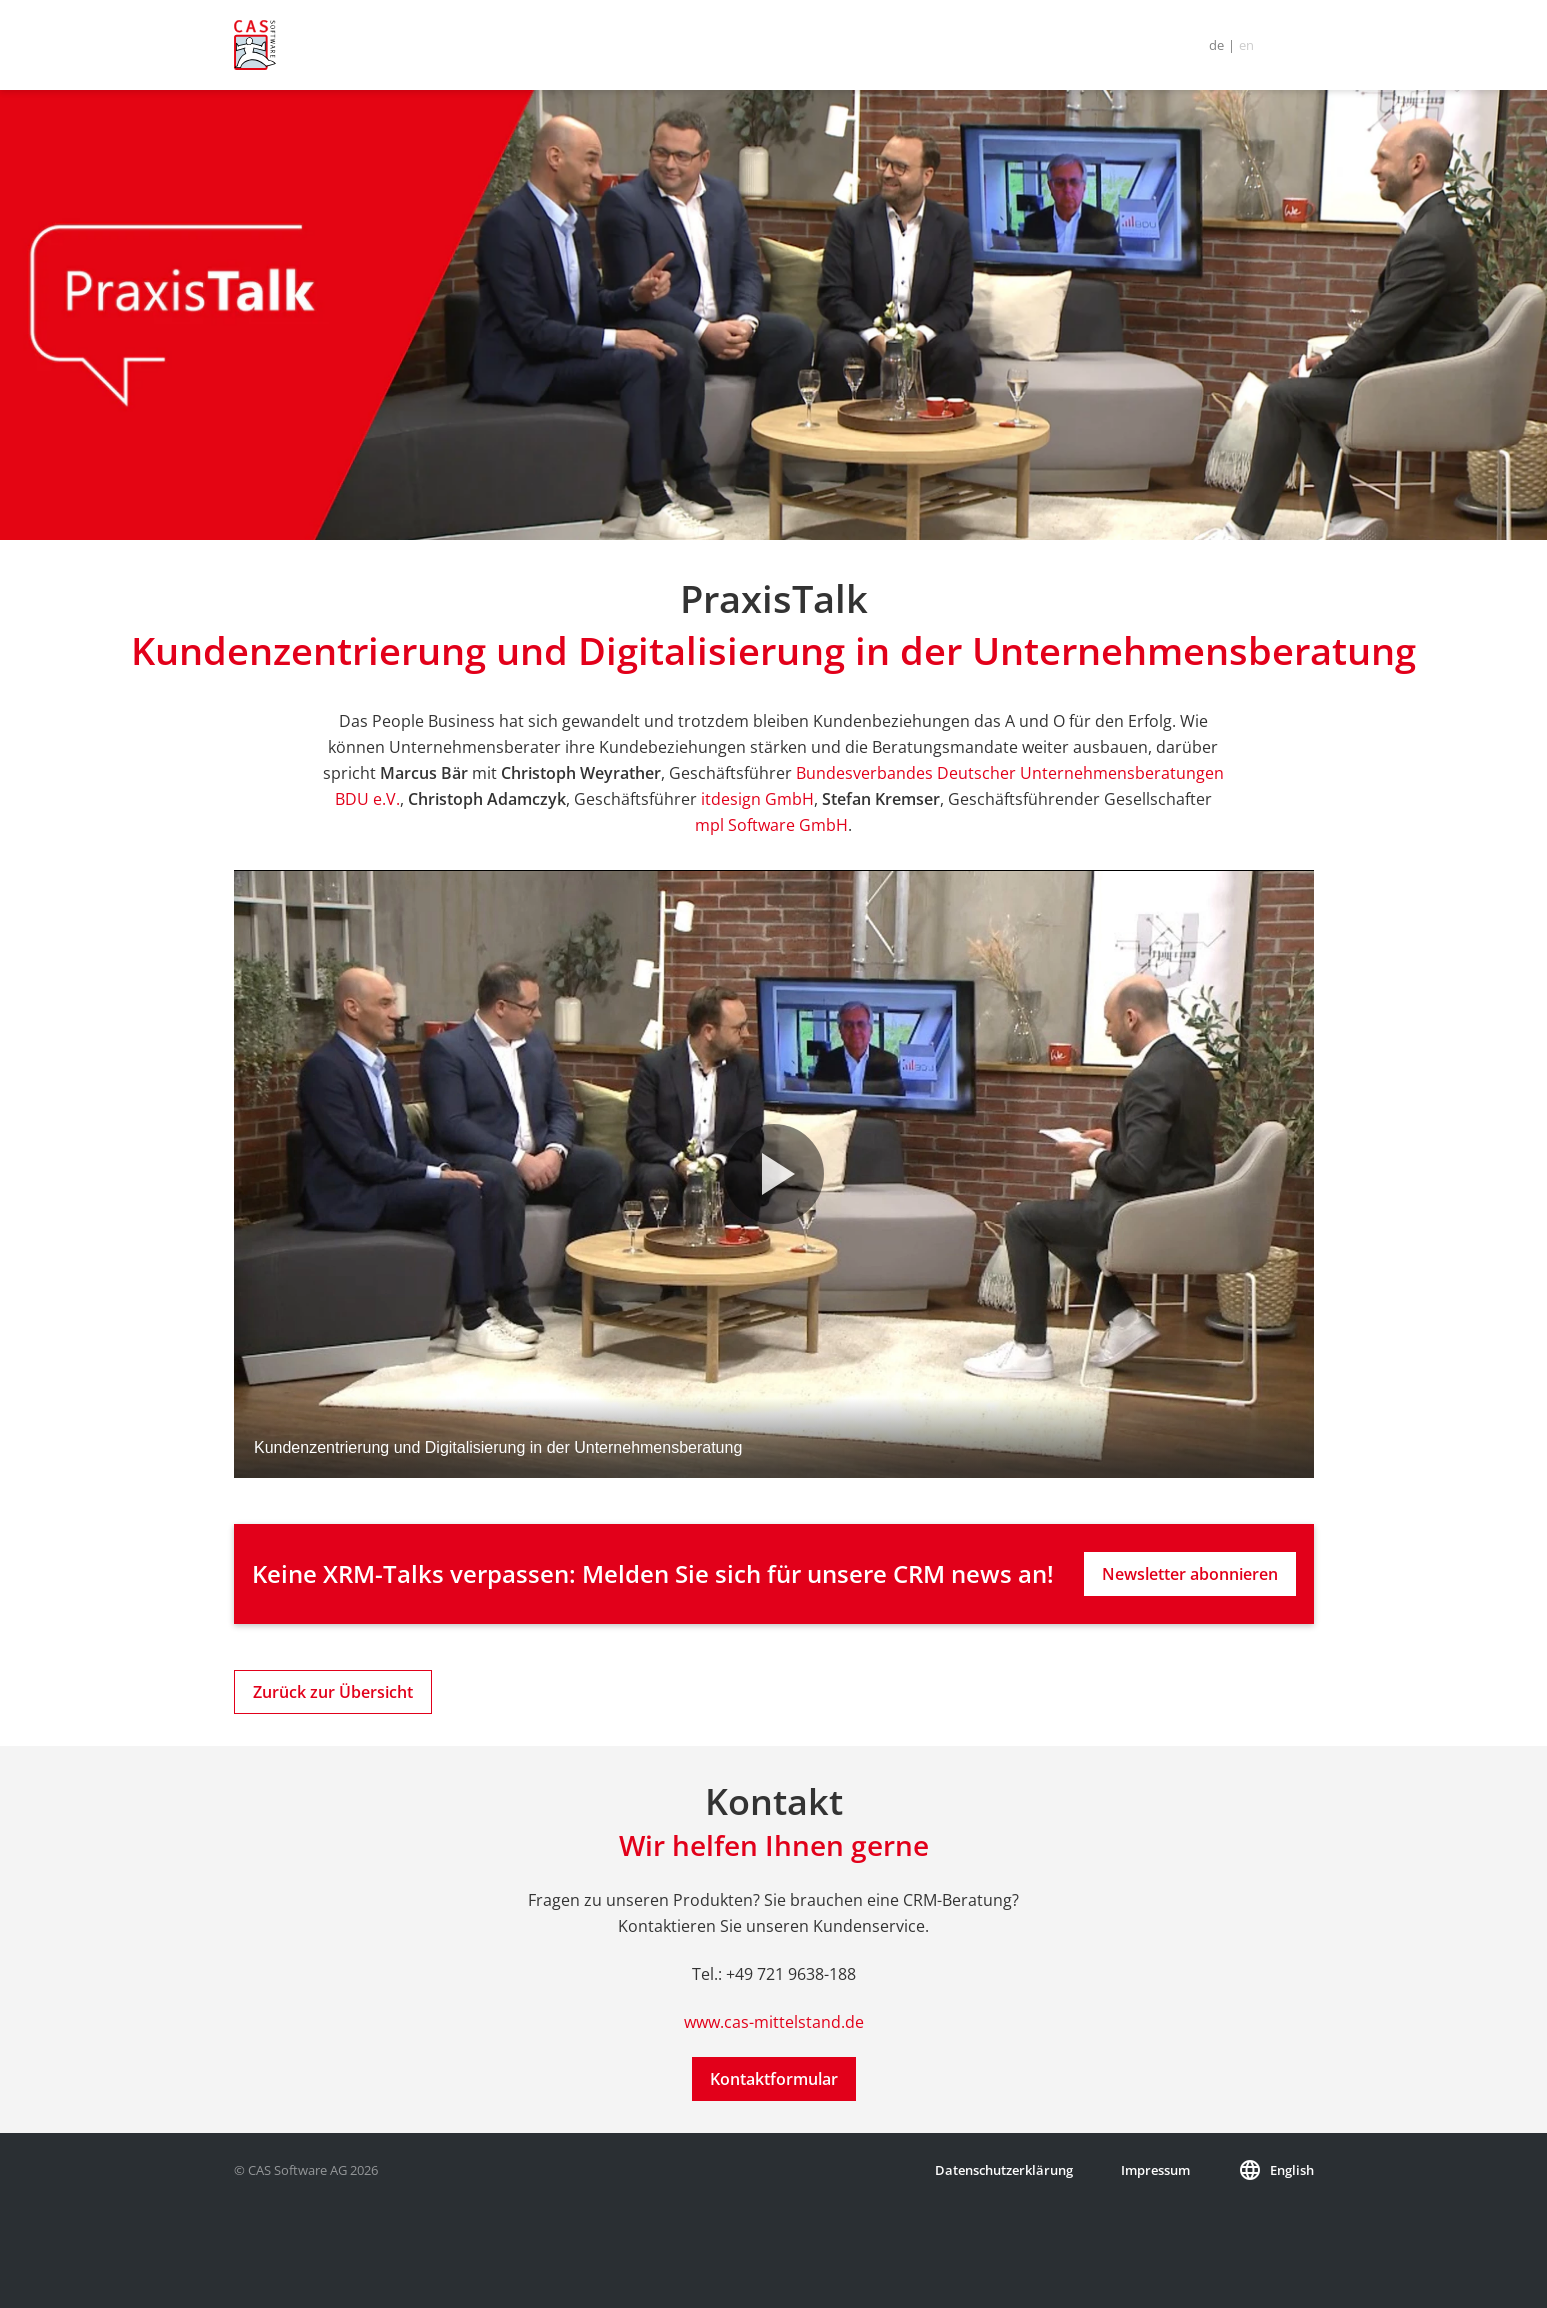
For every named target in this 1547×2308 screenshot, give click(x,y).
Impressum (1155, 2170)
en (1246, 45)
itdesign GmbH (757, 799)
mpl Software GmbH (771, 825)
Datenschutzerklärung (1004, 2170)
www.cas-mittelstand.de (774, 2022)
